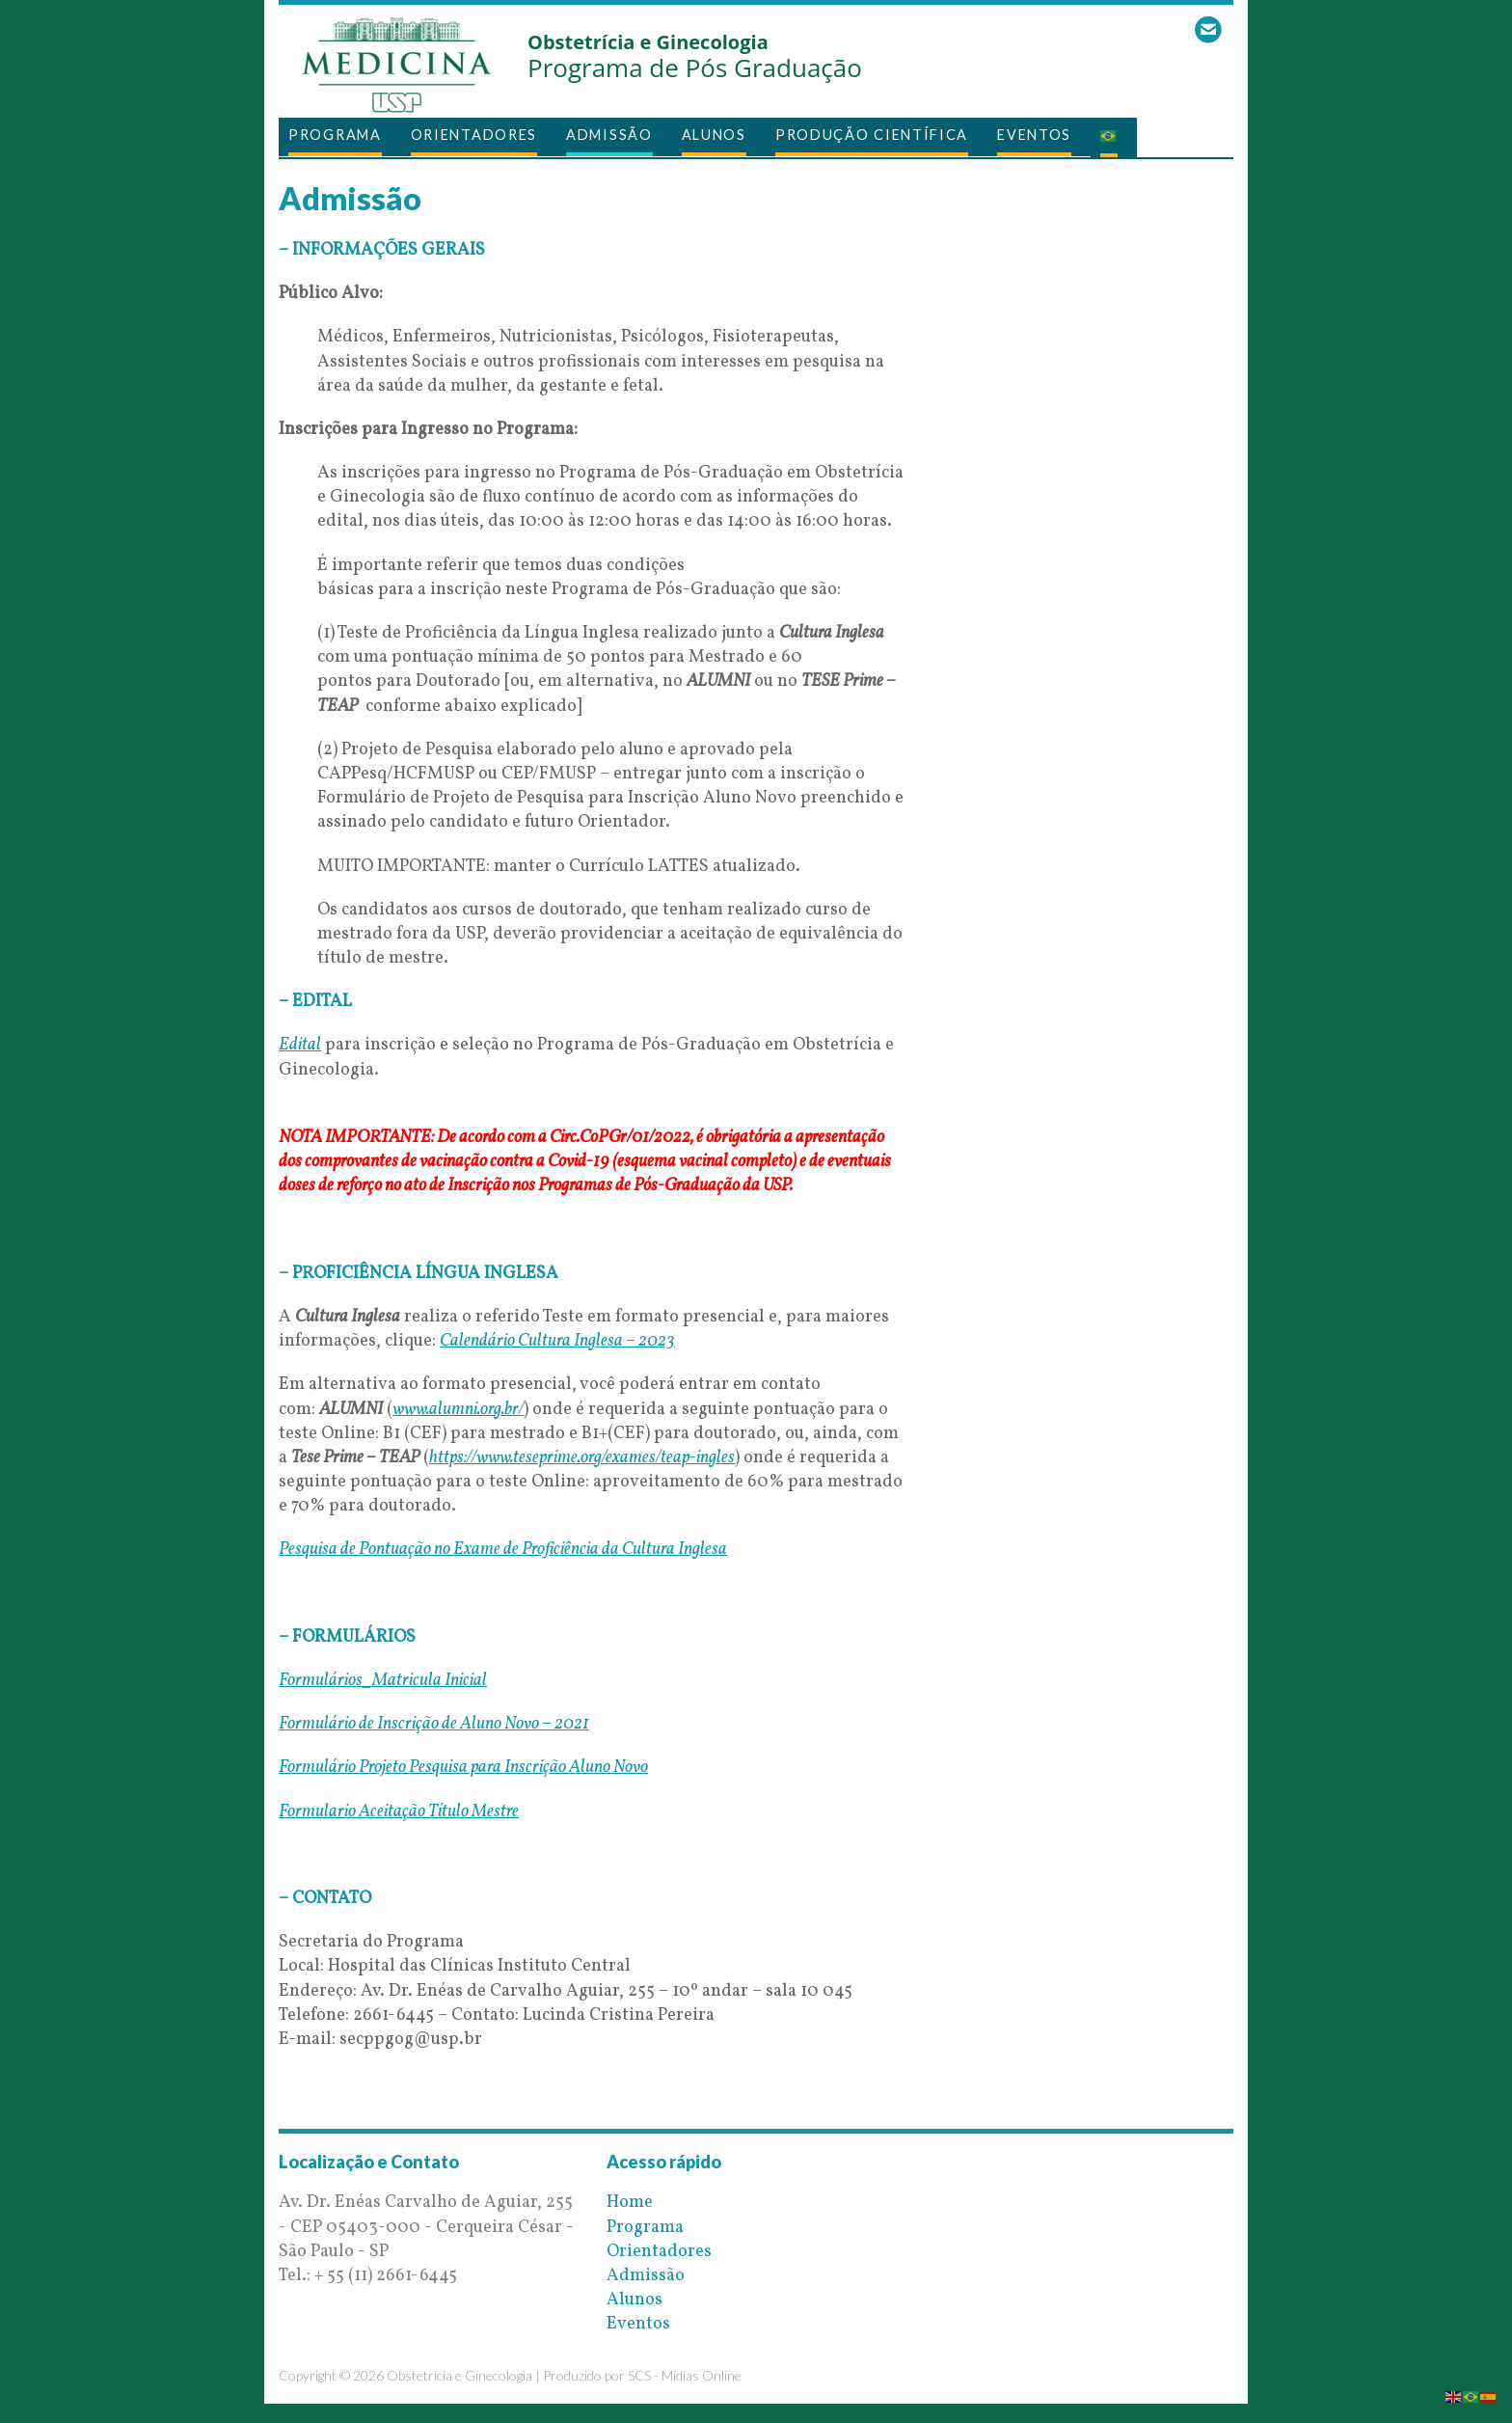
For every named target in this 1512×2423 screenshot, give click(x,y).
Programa (335, 134)
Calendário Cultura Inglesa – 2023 (557, 1341)
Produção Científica (871, 134)
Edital (300, 1045)
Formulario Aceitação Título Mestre (399, 1812)
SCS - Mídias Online (685, 2375)
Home (630, 2203)
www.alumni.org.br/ (458, 1410)
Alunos (714, 134)
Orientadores (474, 134)
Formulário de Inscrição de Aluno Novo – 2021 (434, 1724)
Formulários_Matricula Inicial (383, 1681)
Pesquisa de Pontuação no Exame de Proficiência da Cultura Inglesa (503, 1550)
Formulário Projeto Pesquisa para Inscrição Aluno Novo (463, 1768)
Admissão (609, 134)
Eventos (1034, 134)
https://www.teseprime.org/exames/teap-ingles (582, 1458)
